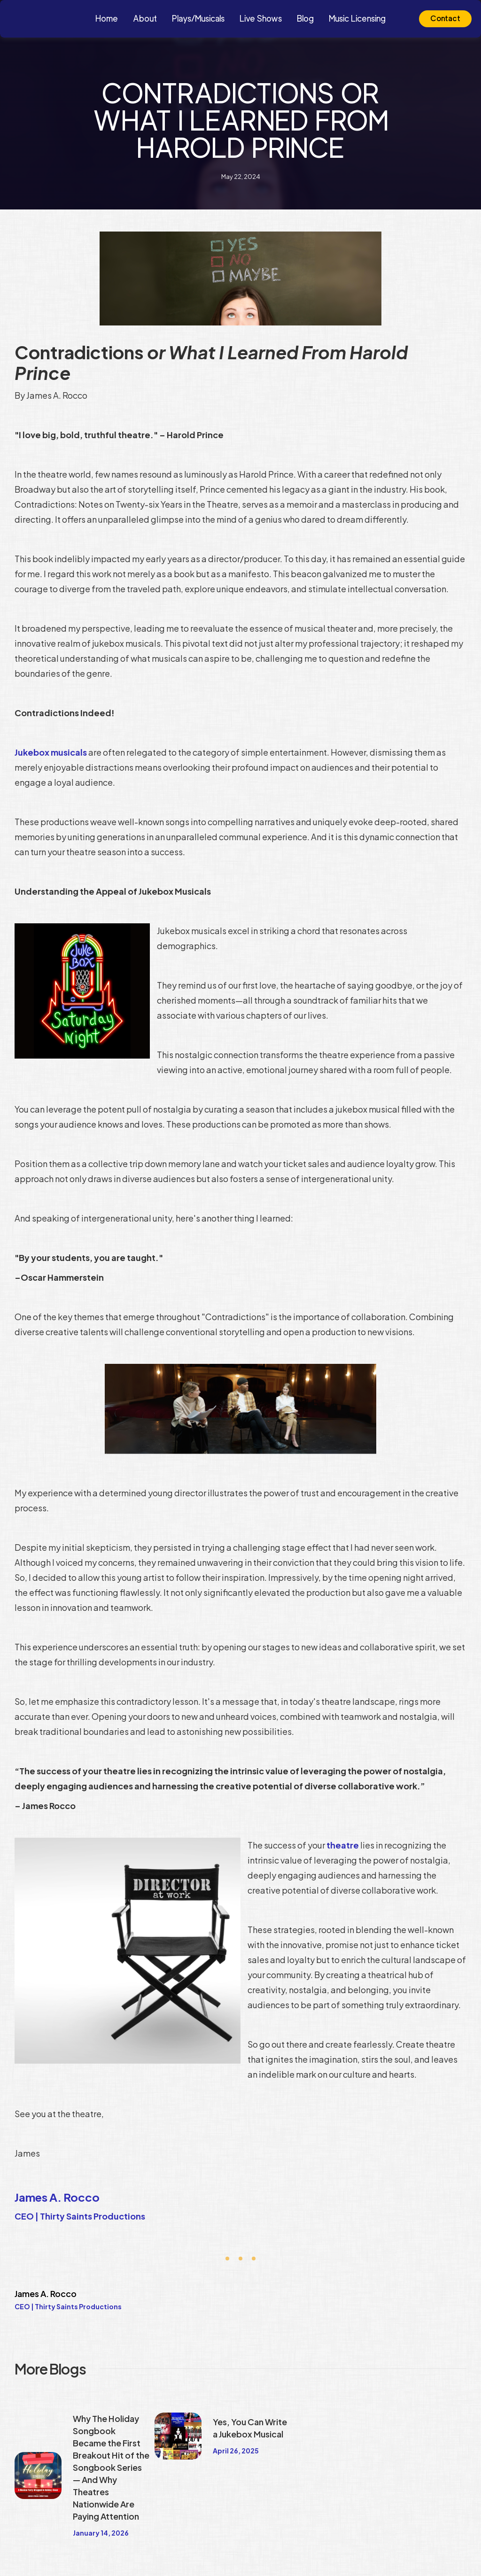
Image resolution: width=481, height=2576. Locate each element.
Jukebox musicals (51, 752)
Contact (445, 18)
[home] (60, 19)
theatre (342, 1845)
